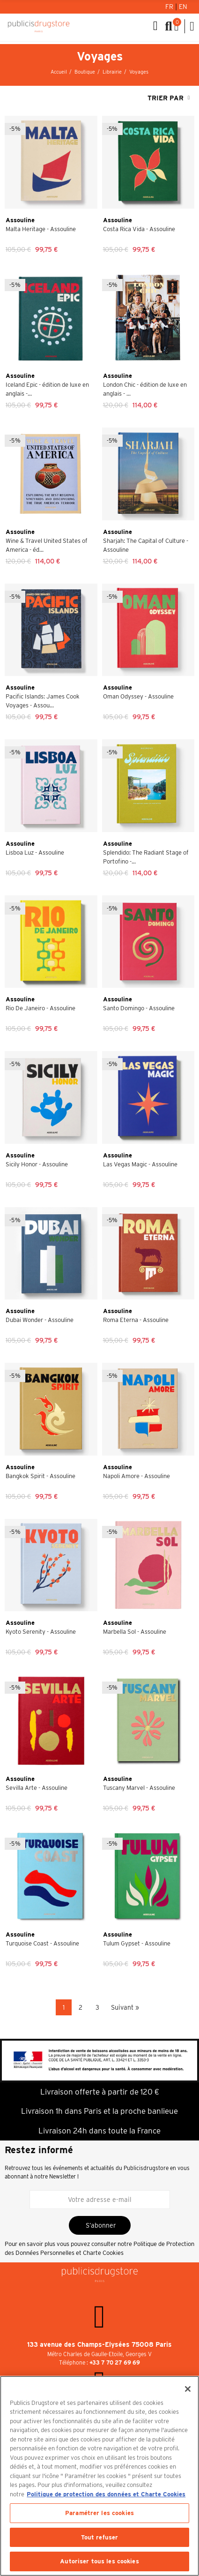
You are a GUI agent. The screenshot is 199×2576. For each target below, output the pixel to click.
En (183, 6)
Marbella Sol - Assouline (134, 1631)
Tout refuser (99, 2537)
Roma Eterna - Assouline (136, 1319)
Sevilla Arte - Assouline (36, 1787)
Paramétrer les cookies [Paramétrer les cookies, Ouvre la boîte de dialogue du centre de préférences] (99, 2512)
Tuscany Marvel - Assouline (139, 1787)
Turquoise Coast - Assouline (42, 1943)
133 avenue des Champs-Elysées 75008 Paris (99, 2344)
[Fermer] (187, 2389)
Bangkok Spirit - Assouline (40, 1476)
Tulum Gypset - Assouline (136, 1943)
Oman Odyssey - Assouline (138, 696)
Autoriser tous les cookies (99, 2561)
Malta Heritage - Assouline (41, 229)
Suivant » (125, 2007)
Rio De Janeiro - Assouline (40, 1008)
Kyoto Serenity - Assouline (41, 1631)
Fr (170, 6)
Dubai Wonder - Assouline (40, 1319)
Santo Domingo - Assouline (139, 1008)
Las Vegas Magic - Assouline (140, 1164)
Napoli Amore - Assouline (136, 1476)
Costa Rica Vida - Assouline (139, 229)
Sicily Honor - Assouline (37, 1164)
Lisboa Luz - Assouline (35, 852)
